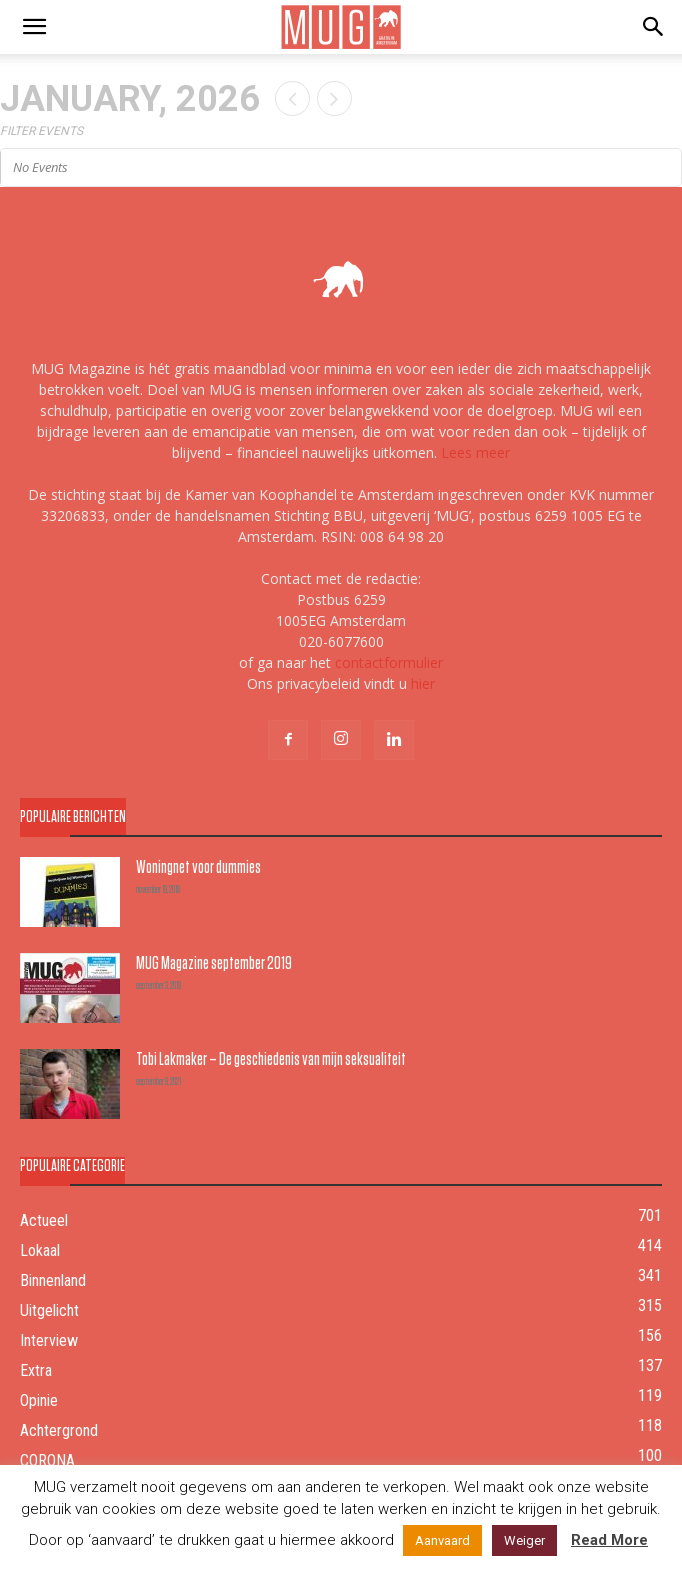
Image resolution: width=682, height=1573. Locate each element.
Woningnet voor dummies (198, 866)
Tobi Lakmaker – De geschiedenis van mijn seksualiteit (271, 1058)
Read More (609, 1540)
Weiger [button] (524, 1540)
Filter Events (41, 131)
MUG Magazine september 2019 (214, 962)
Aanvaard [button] (442, 1540)
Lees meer (475, 452)
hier (423, 683)
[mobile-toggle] (34, 27)
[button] (654, 27)
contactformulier (389, 662)
